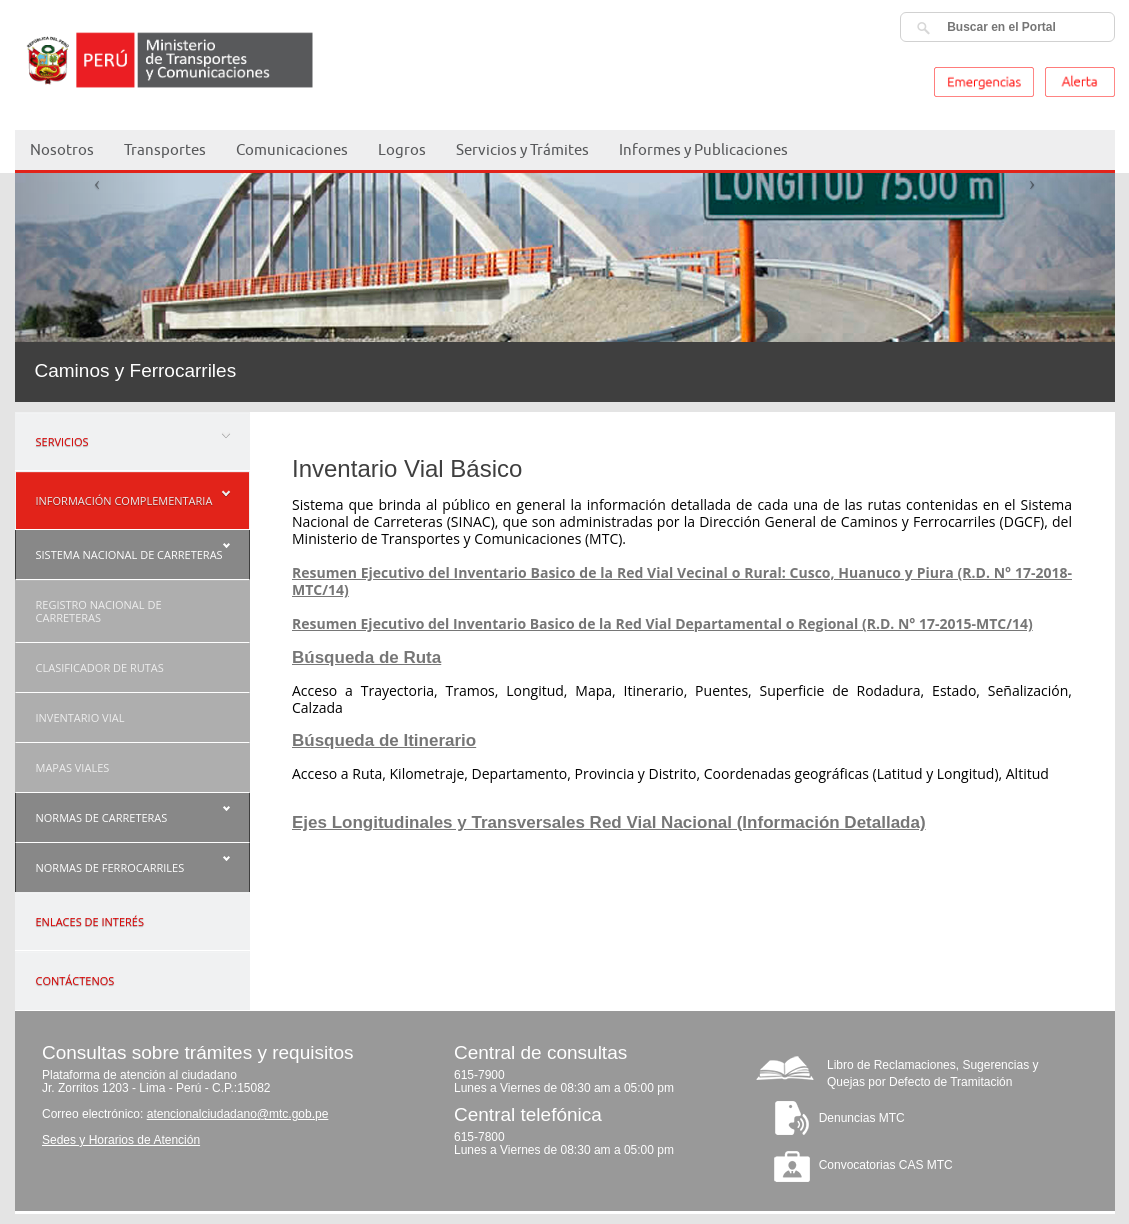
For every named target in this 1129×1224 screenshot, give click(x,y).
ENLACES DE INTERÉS (90, 921)
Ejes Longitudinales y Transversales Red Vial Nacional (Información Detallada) (609, 822)
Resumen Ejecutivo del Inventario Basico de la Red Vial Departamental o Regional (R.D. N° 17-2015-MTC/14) (662, 623)
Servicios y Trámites (522, 149)
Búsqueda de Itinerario (384, 740)
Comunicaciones (292, 149)
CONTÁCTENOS (75, 980)
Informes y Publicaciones (703, 149)
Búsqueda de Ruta (366, 657)
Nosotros (62, 149)
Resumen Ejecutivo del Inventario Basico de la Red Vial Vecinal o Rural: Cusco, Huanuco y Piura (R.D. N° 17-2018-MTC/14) (682, 581)
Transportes (165, 149)
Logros (402, 149)
